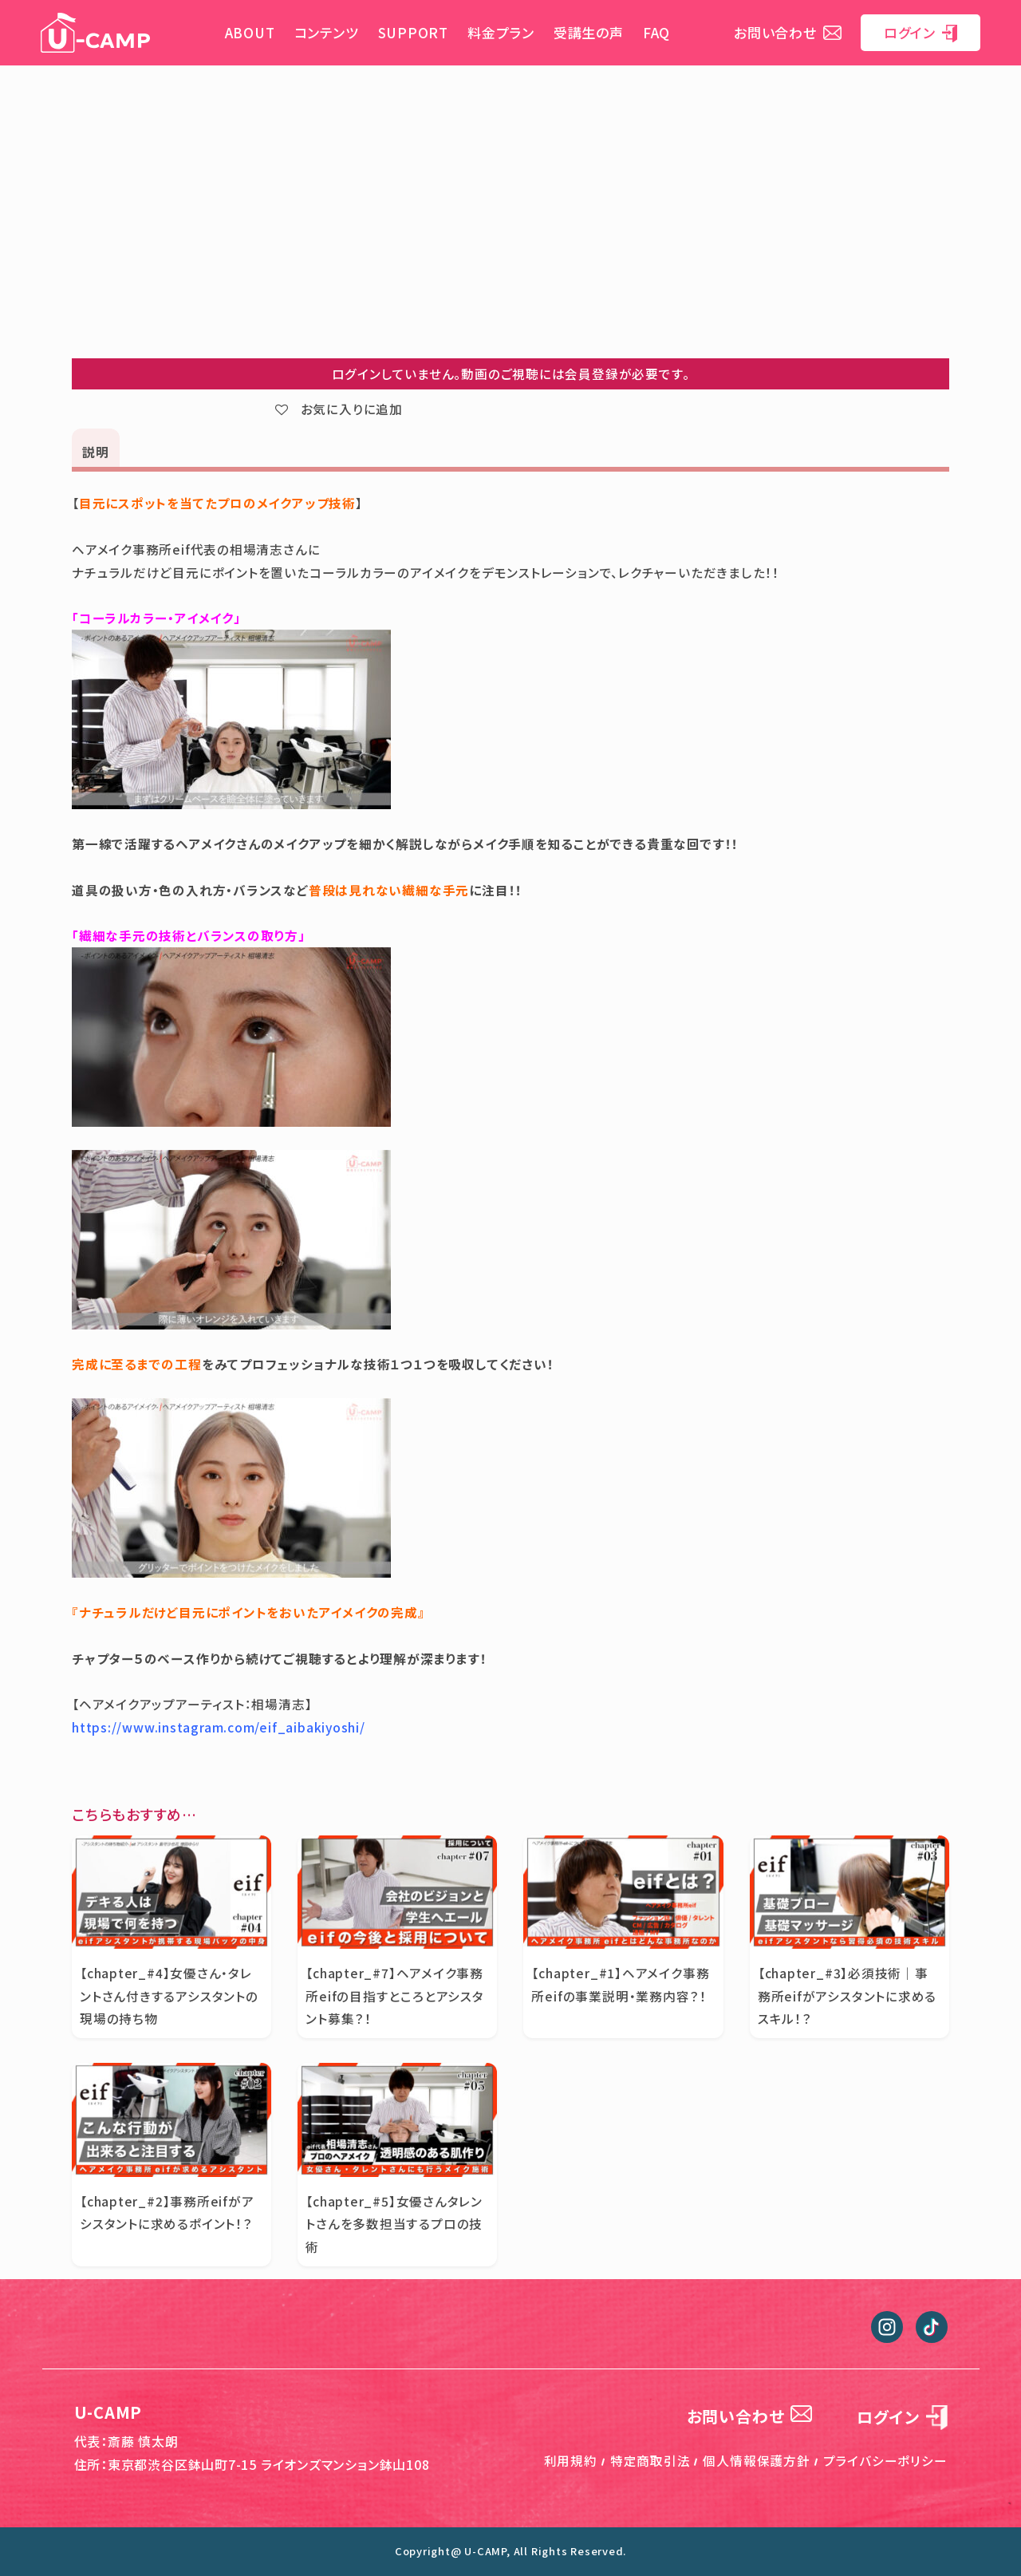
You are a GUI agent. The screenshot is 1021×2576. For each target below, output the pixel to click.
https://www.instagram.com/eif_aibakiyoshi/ (218, 1727)
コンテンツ (326, 32)
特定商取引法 (650, 2460)
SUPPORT (413, 32)
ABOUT (250, 32)
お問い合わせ (788, 32)
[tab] (96, 450)
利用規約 (570, 2460)
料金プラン (500, 32)
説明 (95, 451)
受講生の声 (589, 32)
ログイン (920, 32)
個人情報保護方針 (756, 2460)
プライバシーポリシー (885, 2460)
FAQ (656, 32)
